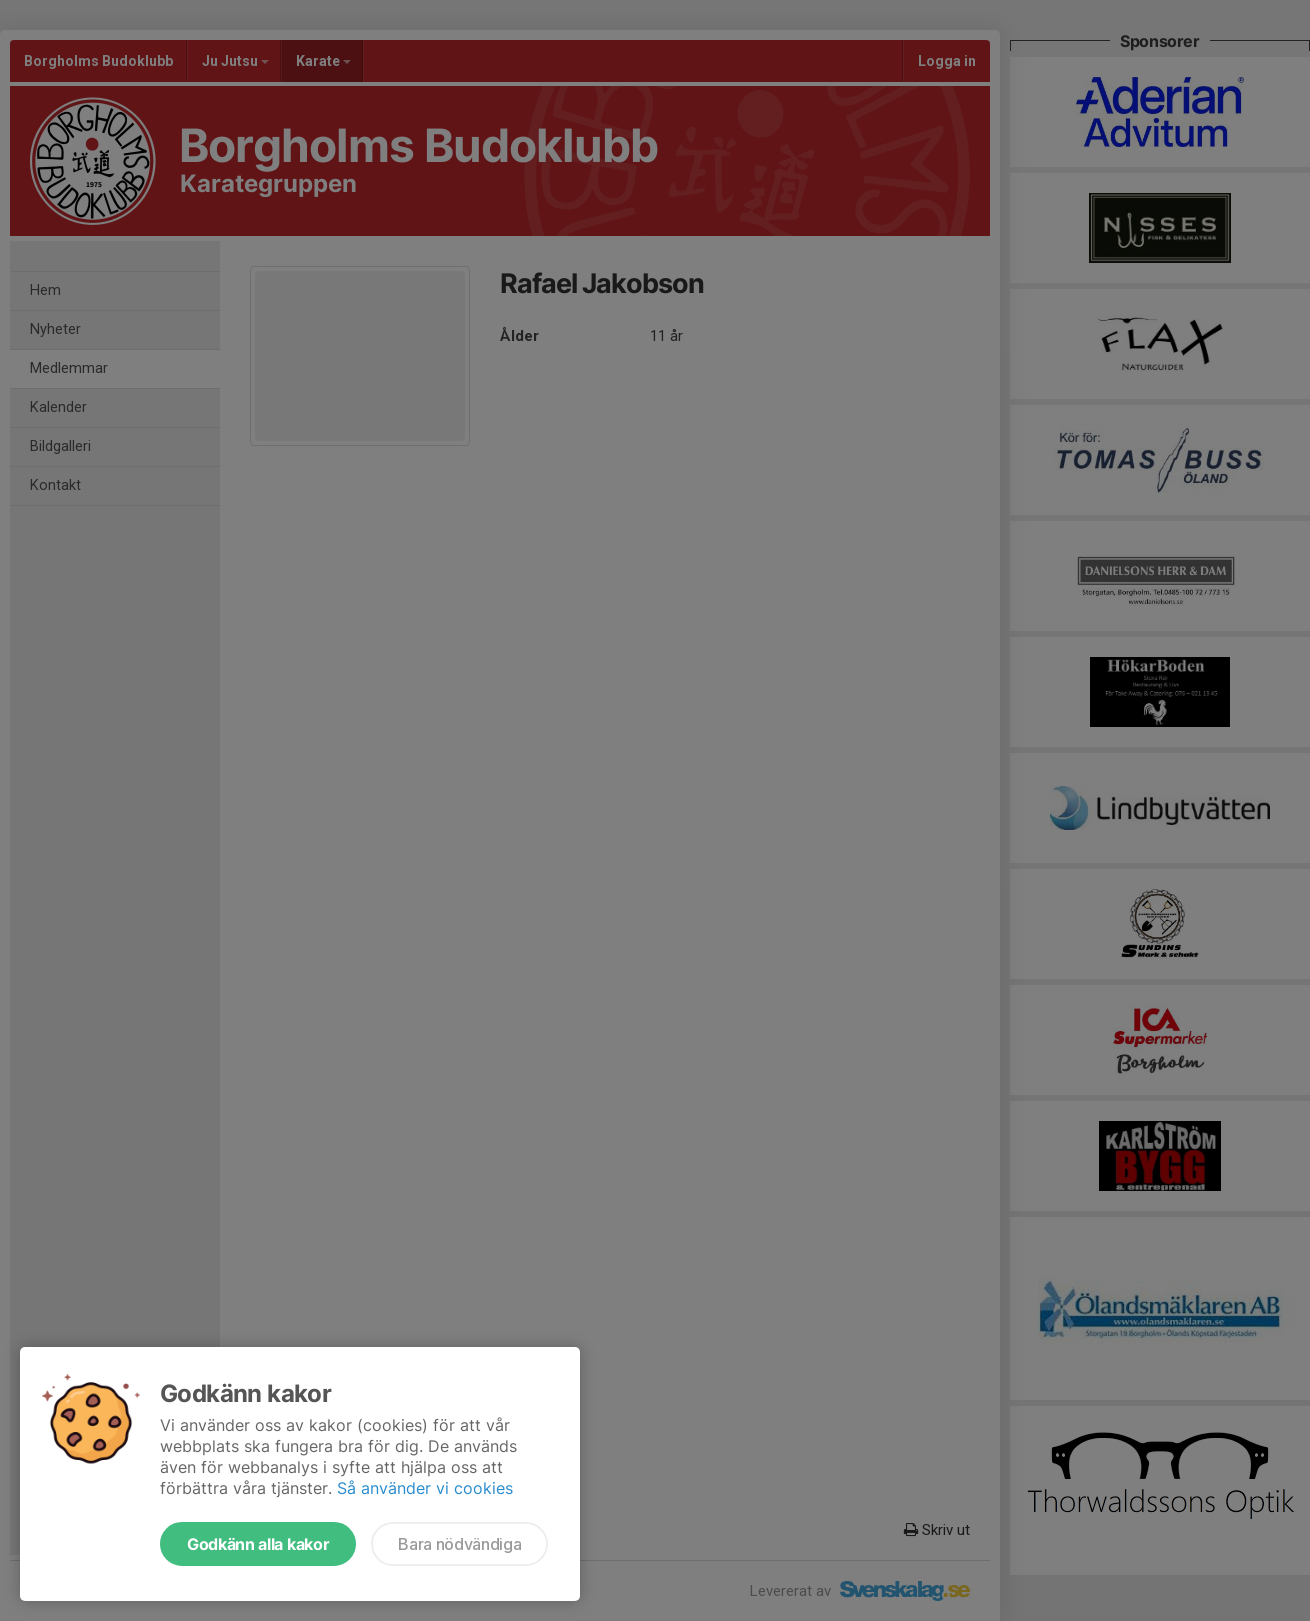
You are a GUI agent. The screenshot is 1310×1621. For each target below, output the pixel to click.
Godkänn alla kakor (258, 1544)
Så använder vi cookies (425, 1488)
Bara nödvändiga (459, 1544)
